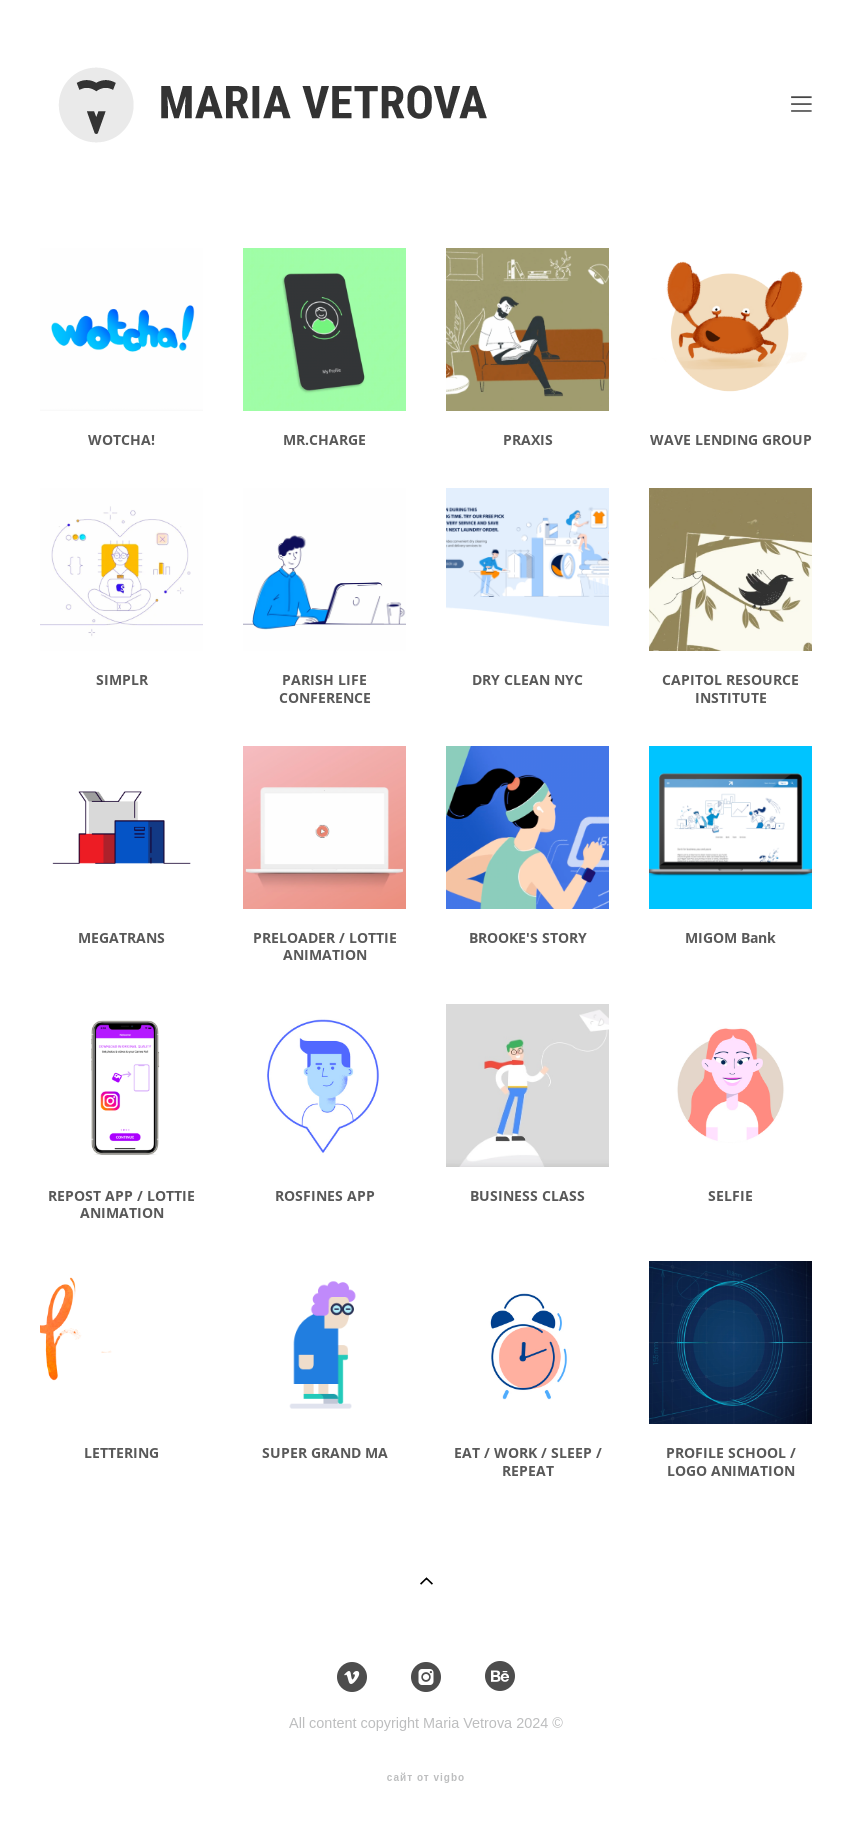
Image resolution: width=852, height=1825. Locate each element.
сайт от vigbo (426, 1778)
